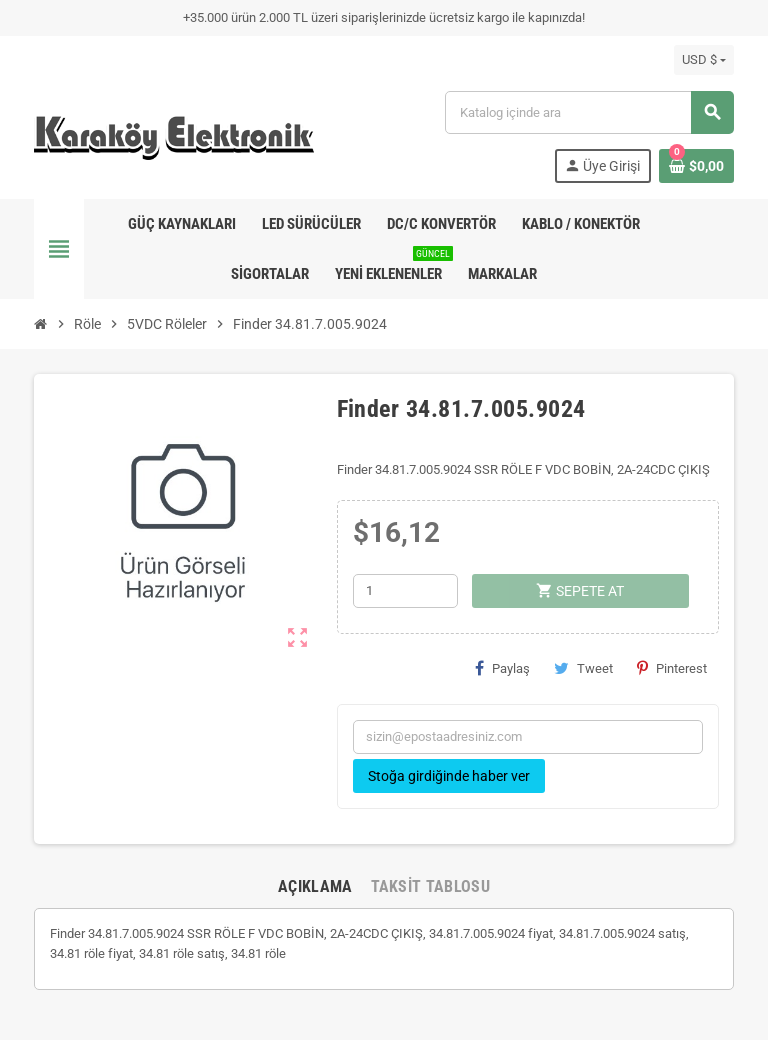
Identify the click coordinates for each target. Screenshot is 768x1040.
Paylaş (502, 668)
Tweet (583, 668)
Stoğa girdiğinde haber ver (449, 776)
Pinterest (672, 668)
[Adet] (405, 591)
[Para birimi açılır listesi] (704, 60)
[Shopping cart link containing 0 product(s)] (696, 166)
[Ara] (589, 112)
